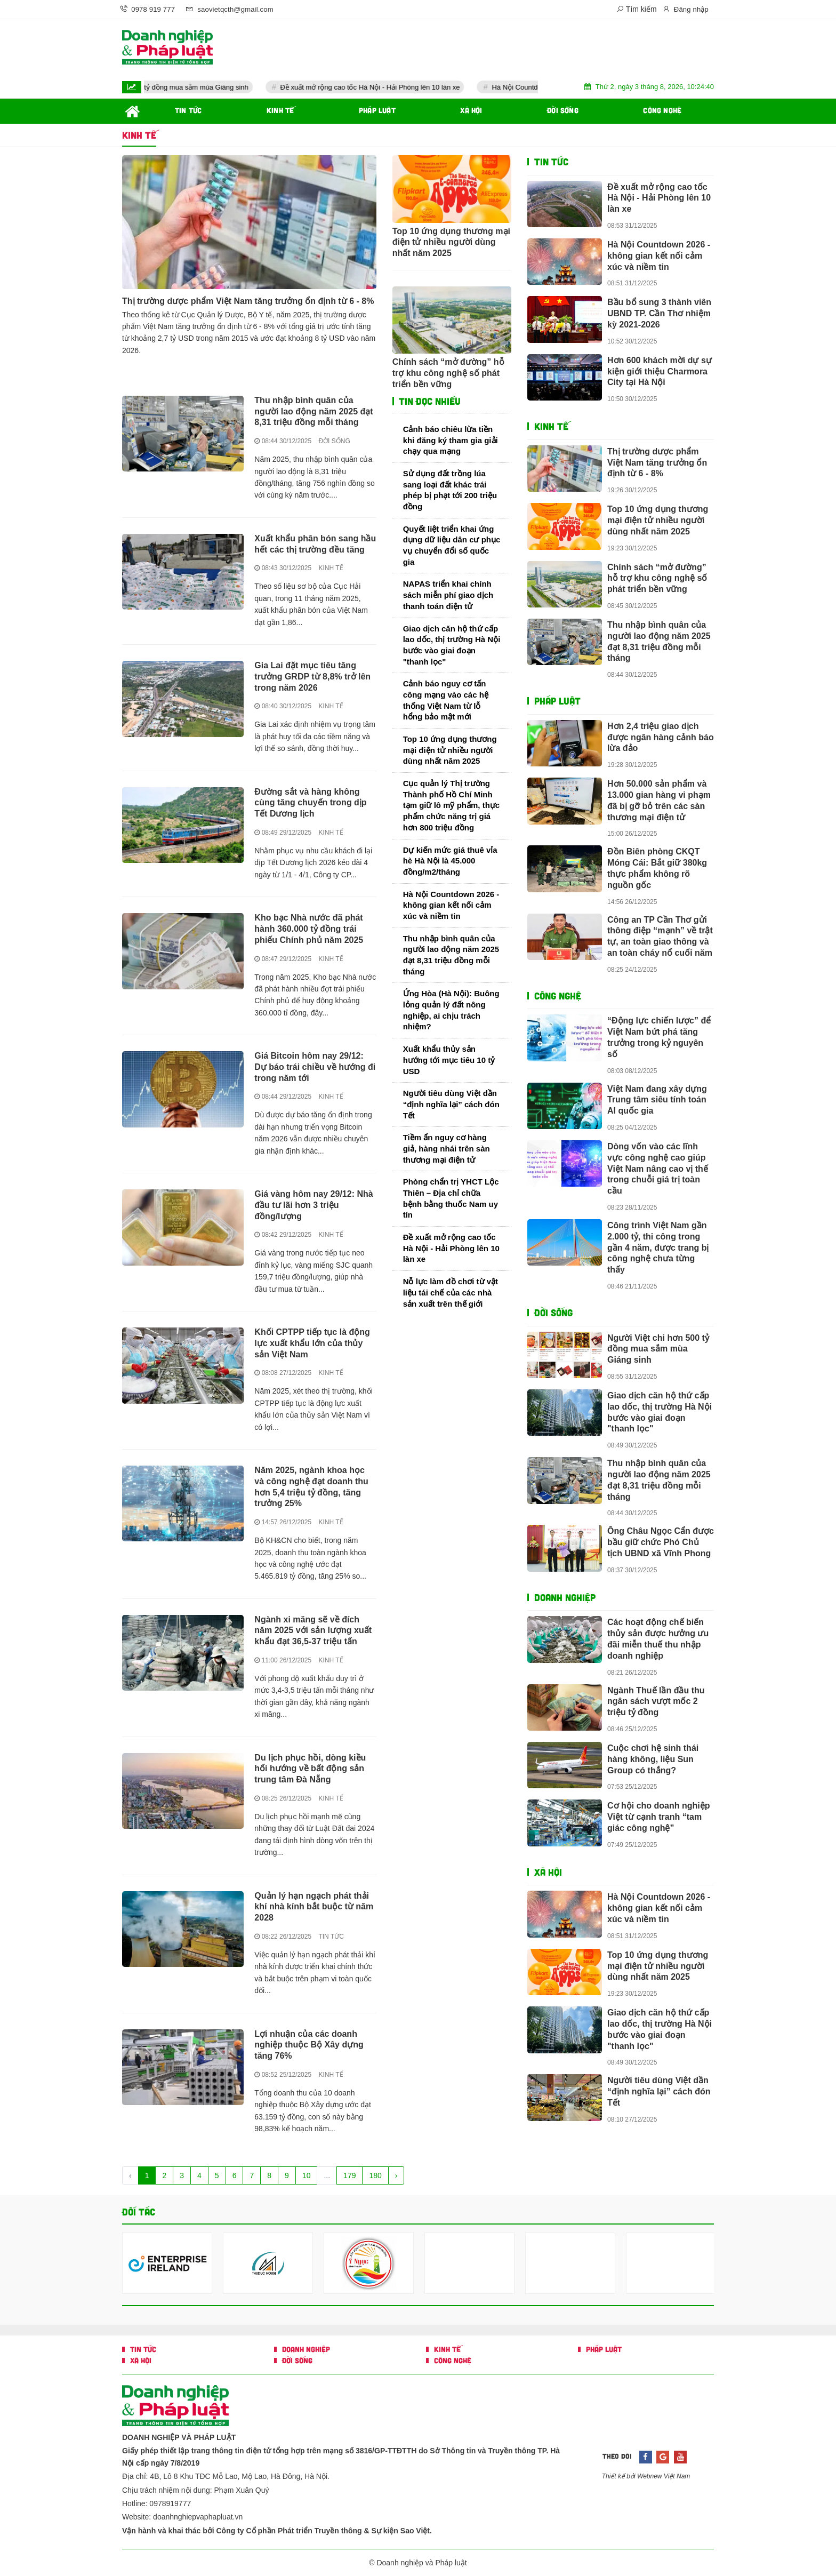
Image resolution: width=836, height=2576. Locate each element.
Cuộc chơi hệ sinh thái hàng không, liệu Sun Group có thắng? (652, 1759)
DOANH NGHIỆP (565, 1597)
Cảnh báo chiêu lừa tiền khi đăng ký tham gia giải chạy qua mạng (450, 440)
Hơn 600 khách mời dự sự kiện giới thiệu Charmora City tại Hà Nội (659, 371)
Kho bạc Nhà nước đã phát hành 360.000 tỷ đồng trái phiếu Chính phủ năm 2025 (308, 929)
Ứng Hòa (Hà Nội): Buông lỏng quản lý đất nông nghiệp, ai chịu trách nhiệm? (451, 1010)
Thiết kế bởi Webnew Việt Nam (646, 2476)
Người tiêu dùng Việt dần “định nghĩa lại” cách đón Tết (451, 1104)
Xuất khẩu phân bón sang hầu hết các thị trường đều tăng (315, 544)
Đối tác (138, 2212)
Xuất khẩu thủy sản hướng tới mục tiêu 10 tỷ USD (449, 1059)
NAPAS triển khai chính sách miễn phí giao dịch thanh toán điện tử (448, 594)
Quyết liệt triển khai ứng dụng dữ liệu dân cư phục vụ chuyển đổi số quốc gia (452, 545)
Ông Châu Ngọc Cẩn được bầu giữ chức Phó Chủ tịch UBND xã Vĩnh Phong (660, 1542)
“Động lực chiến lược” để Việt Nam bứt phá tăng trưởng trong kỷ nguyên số (659, 1037)
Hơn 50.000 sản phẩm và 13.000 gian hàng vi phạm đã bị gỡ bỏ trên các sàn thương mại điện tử (659, 800)
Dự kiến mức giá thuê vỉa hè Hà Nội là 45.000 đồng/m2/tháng (450, 860)
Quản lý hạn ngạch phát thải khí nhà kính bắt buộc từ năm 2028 (313, 1907)
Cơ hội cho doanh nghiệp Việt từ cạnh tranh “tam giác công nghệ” (658, 1817)
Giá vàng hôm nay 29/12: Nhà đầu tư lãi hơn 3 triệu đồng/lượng (313, 1205)
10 (306, 2175)
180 (375, 2175)
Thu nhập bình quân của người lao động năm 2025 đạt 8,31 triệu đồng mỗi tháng (313, 411)
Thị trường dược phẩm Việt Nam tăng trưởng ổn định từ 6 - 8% (248, 301)
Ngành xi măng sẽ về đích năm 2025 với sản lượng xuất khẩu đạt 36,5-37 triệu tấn (313, 1630)
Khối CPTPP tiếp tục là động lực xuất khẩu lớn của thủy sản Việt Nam (312, 1343)
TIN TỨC (330, 1936)
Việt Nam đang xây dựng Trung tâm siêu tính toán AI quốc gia (657, 1100)
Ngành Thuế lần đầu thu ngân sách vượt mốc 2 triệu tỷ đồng (656, 1701)
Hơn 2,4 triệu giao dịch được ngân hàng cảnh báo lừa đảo (660, 737)
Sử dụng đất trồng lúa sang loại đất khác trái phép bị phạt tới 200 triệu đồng (450, 490)
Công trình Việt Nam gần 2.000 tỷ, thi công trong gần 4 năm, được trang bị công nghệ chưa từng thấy (658, 1247)
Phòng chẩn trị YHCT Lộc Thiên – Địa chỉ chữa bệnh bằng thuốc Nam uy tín (451, 1198)
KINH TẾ (330, 568)
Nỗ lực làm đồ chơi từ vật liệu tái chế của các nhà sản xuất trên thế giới (450, 1292)
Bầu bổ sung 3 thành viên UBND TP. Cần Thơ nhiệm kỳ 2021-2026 (659, 313)
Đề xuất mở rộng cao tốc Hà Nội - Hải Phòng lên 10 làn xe (402, 87)
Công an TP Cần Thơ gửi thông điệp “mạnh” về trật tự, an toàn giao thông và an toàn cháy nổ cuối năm (660, 936)
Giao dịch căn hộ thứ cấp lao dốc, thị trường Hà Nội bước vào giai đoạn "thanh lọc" (452, 645)
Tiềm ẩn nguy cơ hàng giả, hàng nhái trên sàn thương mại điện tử (446, 1148)
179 (349, 2175)
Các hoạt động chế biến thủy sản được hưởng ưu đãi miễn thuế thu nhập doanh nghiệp (658, 1639)
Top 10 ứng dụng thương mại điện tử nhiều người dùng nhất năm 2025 (451, 242)
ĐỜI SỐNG (334, 441)
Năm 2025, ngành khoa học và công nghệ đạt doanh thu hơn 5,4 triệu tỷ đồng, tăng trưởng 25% (311, 1487)
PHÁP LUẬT (557, 701)
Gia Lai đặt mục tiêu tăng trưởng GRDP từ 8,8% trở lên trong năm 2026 (312, 676)
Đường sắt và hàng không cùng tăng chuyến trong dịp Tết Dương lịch (310, 803)
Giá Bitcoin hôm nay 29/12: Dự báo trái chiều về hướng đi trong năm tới (314, 1067)
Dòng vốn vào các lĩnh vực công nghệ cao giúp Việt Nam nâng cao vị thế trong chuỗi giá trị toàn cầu (657, 1168)
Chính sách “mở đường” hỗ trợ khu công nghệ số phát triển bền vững (448, 373)
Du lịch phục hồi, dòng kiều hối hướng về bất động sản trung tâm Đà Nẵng (310, 1769)
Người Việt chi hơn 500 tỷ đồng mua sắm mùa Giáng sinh (191, 87)
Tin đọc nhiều (428, 401)
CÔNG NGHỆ (557, 996)
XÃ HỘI (548, 1872)
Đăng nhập (685, 9)
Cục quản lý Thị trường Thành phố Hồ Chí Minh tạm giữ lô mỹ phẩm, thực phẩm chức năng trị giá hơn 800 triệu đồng (451, 805)
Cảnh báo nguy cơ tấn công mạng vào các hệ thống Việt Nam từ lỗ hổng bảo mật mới (445, 700)
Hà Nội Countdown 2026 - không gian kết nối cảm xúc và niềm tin (451, 905)
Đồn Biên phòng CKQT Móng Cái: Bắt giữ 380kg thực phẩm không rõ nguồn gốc (657, 868)
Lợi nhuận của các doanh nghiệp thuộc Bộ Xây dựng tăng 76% (308, 2045)
